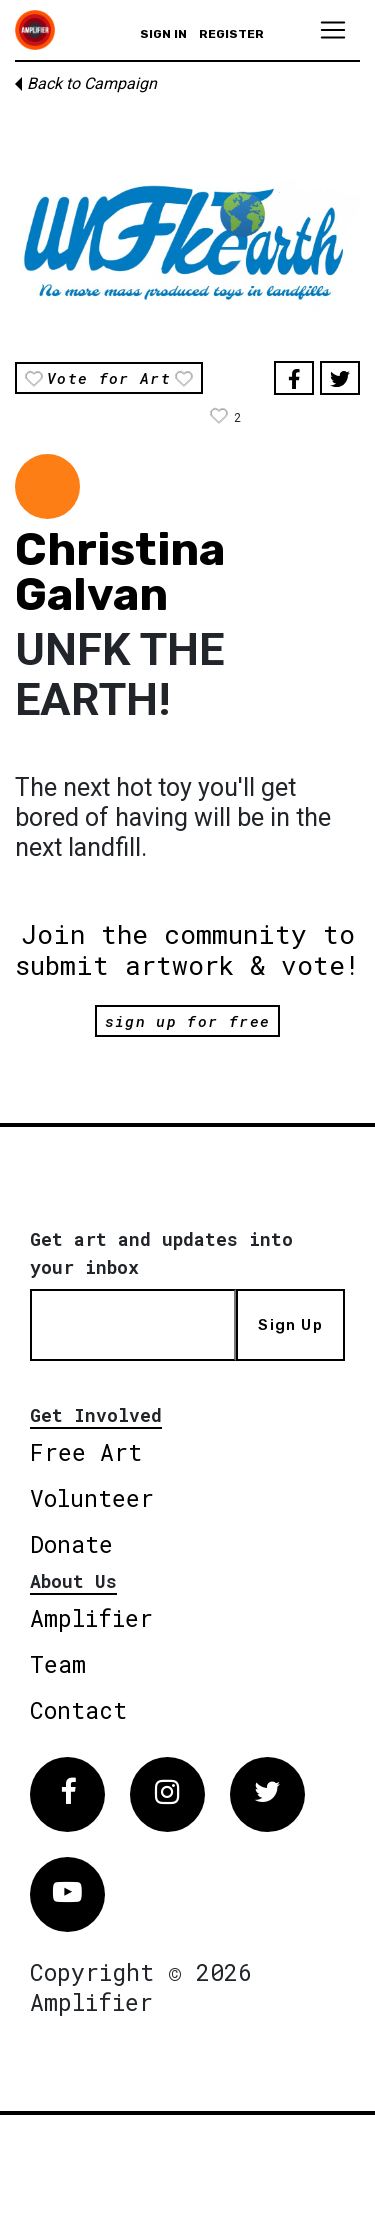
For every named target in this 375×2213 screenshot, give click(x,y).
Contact (78, 1710)
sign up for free (187, 1021)
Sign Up (290, 1325)
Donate (71, 1544)
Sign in (163, 34)
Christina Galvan (120, 572)
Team (58, 1664)
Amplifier (91, 1618)
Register (231, 34)
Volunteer (92, 1498)
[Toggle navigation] (333, 30)
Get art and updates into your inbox (161, 1253)
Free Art (86, 1452)
